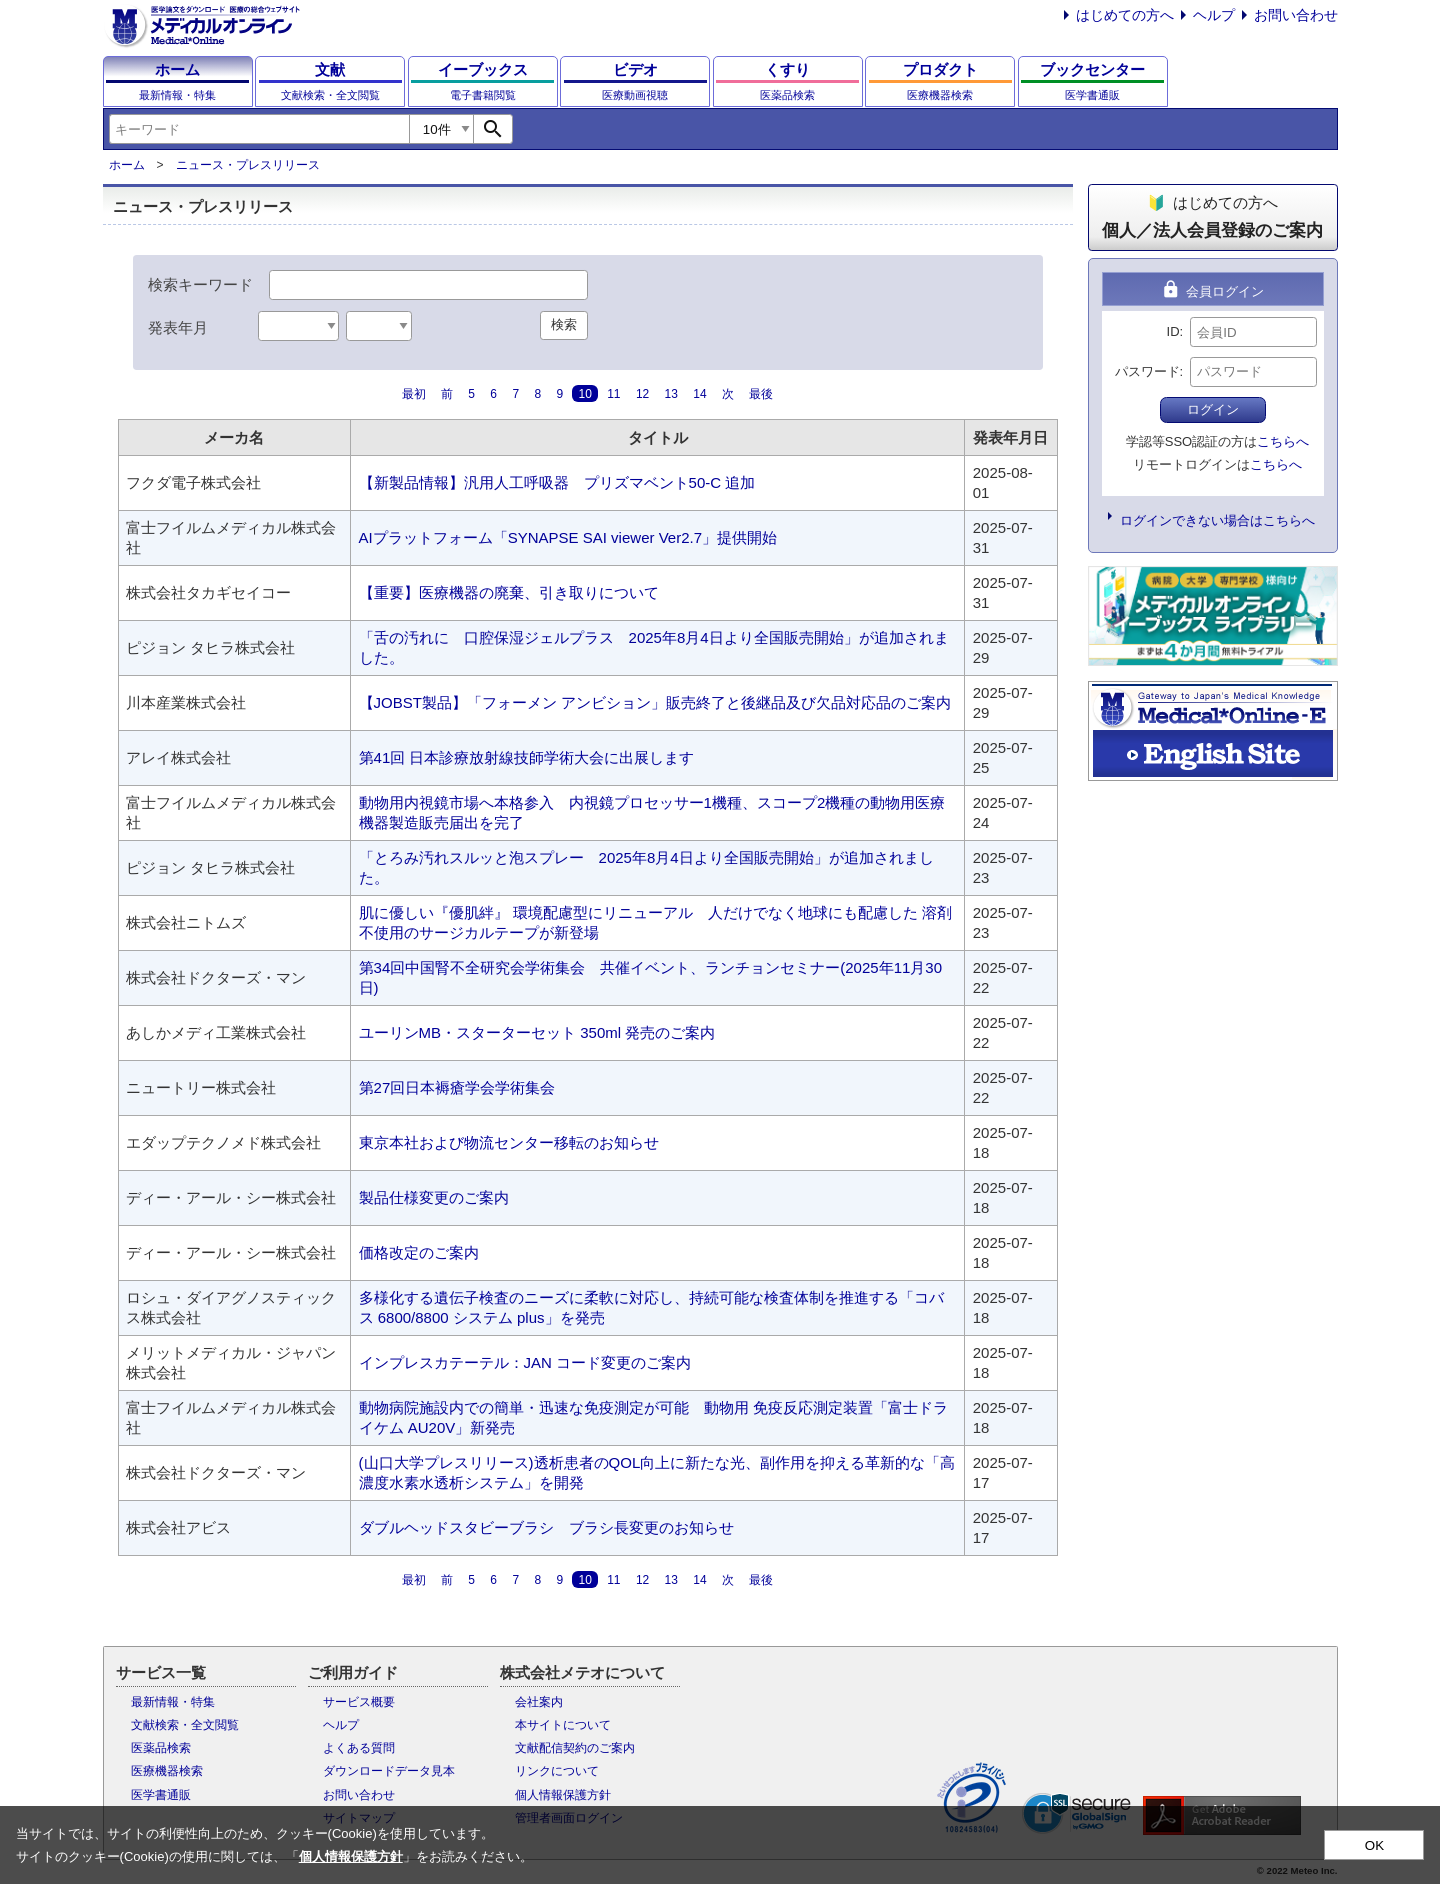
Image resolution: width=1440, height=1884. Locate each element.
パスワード (1147, 371)
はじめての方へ (1125, 15)
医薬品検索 (161, 1748)
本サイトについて (563, 1725)
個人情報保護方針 (563, 1795)
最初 (414, 394)
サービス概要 (359, 1702)
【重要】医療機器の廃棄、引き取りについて (509, 592)
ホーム (127, 165)
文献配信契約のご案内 (575, 1748)
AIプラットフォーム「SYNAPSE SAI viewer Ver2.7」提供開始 (568, 537)
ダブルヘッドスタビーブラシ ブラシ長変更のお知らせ (546, 1527)
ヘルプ (1214, 15)
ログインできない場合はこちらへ (1217, 520)
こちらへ (1283, 441)
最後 (761, 394)
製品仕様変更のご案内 (434, 1197)
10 (584, 394)
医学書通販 (161, 1795)
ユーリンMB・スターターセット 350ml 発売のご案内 (537, 1032)
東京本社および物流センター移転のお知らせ (509, 1142)
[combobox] (259, 129)
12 (642, 394)
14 (699, 394)
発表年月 (178, 327)
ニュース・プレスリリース (248, 165)
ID (1173, 331)
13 (671, 394)
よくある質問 (359, 1748)
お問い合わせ (1296, 15)
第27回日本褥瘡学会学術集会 (457, 1087)
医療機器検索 (167, 1771)
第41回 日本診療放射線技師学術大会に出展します (527, 757)
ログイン (1213, 409)
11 (613, 394)
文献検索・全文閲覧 (185, 1725)
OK (1374, 1845)
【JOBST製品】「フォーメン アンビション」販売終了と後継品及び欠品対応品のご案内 (655, 702)
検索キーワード (200, 284)
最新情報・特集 (173, 1702)
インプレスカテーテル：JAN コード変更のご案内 (525, 1362)
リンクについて (557, 1771)
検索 (564, 324)
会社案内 (539, 1702)
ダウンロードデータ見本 (389, 1771)
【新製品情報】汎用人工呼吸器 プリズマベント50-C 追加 (557, 482)
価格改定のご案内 (419, 1252)
